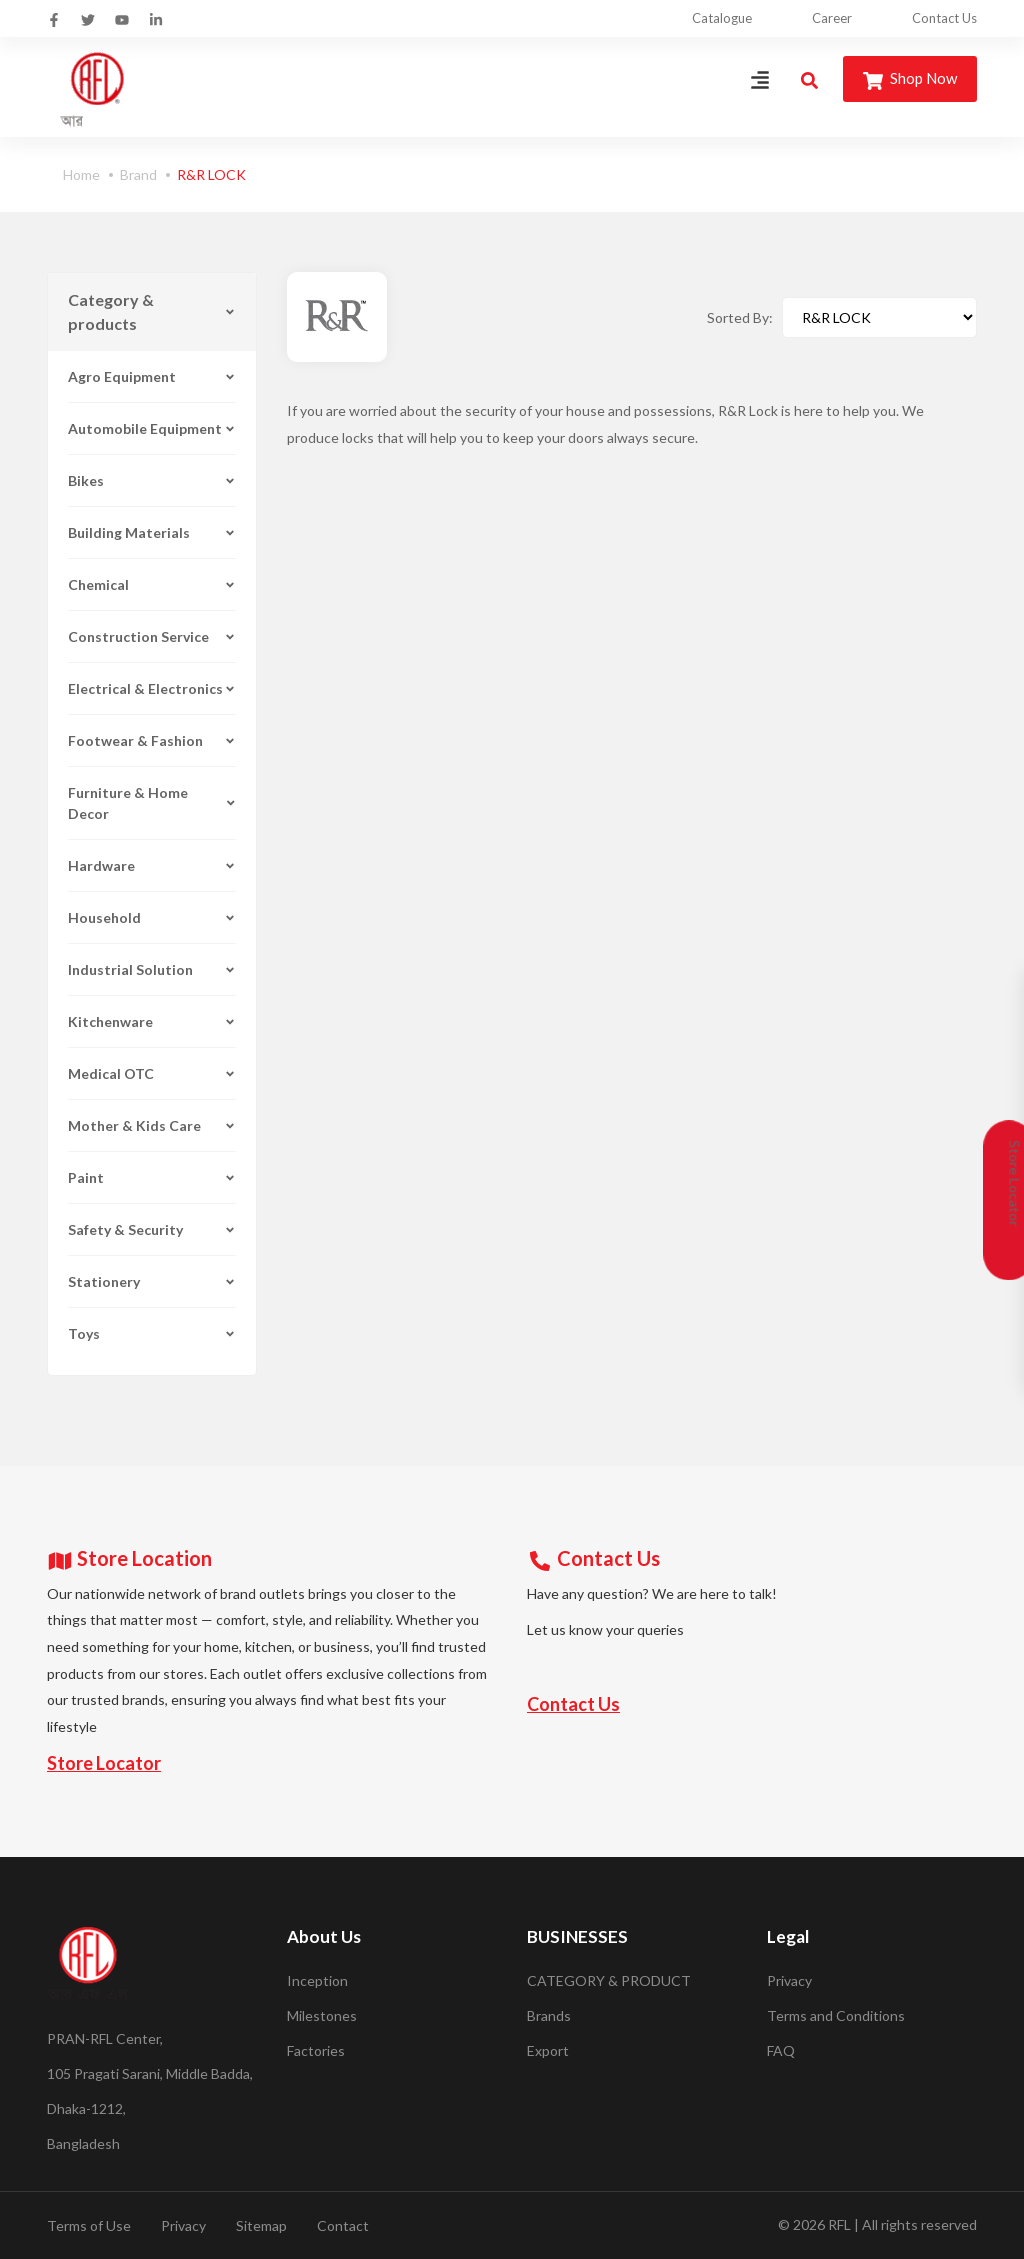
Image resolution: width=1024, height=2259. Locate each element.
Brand (138, 174)
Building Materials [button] (152, 532)
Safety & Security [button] (152, 1229)
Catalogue (722, 18)
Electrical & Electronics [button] (152, 688)
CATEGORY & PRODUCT (609, 1980)
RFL (839, 2224)
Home (81, 174)
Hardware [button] (152, 865)
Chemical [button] (152, 584)
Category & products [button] (152, 311)
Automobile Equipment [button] (152, 428)
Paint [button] (152, 1177)
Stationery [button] (152, 1281)
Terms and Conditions (836, 2015)
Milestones (322, 2015)
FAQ (781, 2050)
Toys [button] (152, 1333)
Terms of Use (89, 2225)
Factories (316, 2050)
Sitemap (261, 2225)
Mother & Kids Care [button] (152, 1125)
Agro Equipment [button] (152, 376)
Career (832, 18)
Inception (317, 1980)
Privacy (789, 1980)
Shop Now (910, 79)
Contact (343, 2225)
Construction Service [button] (152, 636)
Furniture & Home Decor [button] (152, 803)
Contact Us (944, 18)
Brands (549, 2015)
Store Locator (104, 1763)
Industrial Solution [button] (152, 969)
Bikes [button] (152, 480)
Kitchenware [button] (152, 1021)
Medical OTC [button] (152, 1073)
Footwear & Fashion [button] (152, 740)
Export (548, 2050)
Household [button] (152, 917)
